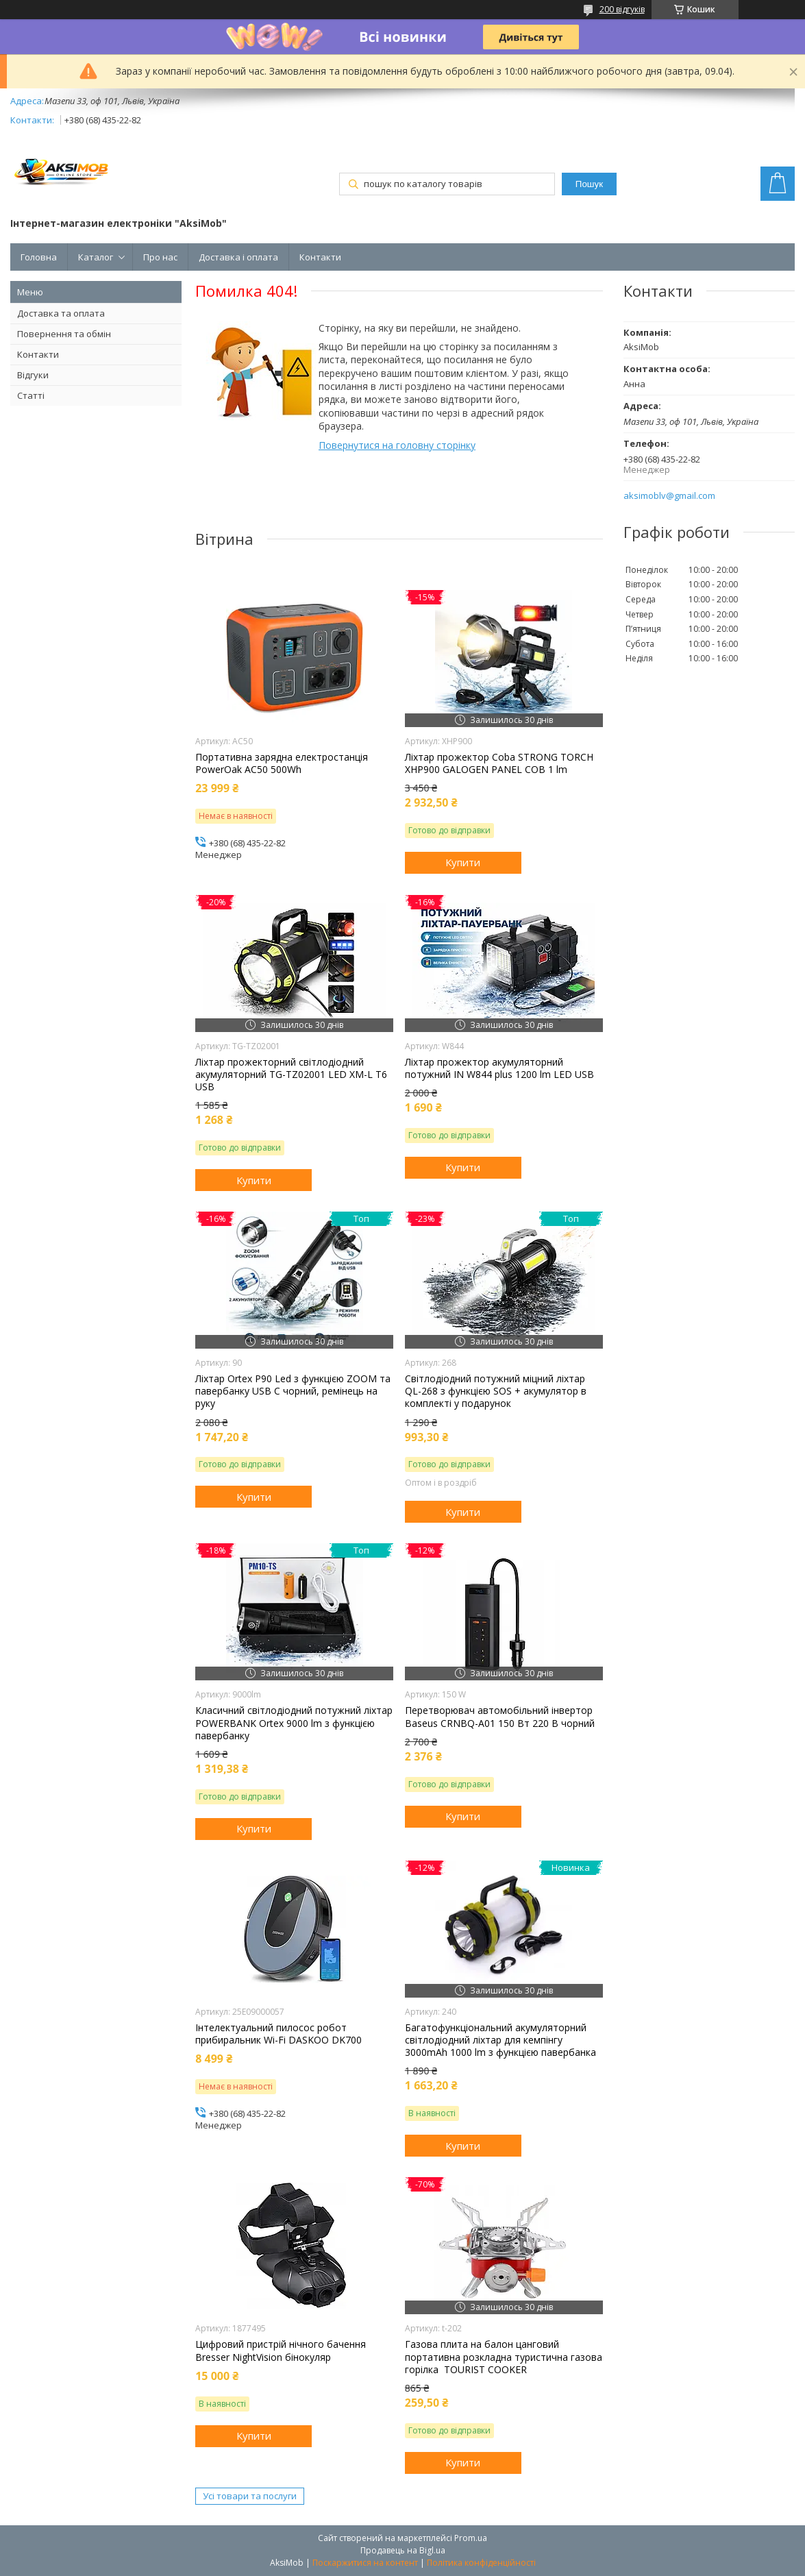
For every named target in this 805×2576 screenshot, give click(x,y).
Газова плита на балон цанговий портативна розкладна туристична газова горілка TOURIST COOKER (503, 2356)
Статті (31, 395)
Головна (39, 257)
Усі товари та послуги (250, 2496)
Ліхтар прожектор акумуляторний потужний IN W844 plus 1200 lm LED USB (499, 1068)
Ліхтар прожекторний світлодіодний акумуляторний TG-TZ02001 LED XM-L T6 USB (291, 1074)
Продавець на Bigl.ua (402, 2550)
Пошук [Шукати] (589, 184)
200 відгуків (622, 9)
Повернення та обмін (64, 334)
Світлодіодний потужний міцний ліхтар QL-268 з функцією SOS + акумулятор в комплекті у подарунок (495, 1391)
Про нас (160, 257)
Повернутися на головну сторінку (397, 445)
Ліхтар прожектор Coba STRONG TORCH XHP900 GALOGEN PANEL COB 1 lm (499, 763)
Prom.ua (470, 2538)
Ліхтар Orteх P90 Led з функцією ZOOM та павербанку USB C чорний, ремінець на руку (293, 1391)
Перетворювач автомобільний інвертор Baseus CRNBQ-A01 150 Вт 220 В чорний (500, 1716)
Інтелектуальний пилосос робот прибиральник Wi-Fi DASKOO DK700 (278, 2034)
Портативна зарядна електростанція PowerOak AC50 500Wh (281, 763)
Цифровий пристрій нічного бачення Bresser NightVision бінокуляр (280, 2350)
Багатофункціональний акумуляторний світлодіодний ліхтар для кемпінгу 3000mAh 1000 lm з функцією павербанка (500, 2040)
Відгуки (33, 375)
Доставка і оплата (238, 257)
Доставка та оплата (61, 313)
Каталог (95, 257)
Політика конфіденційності (481, 2562)
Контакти (320, 257)
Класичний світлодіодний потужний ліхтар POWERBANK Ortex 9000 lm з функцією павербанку (294, 1722)
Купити (462, 862)
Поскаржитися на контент (365, 2562)
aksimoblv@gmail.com (669, 496)
